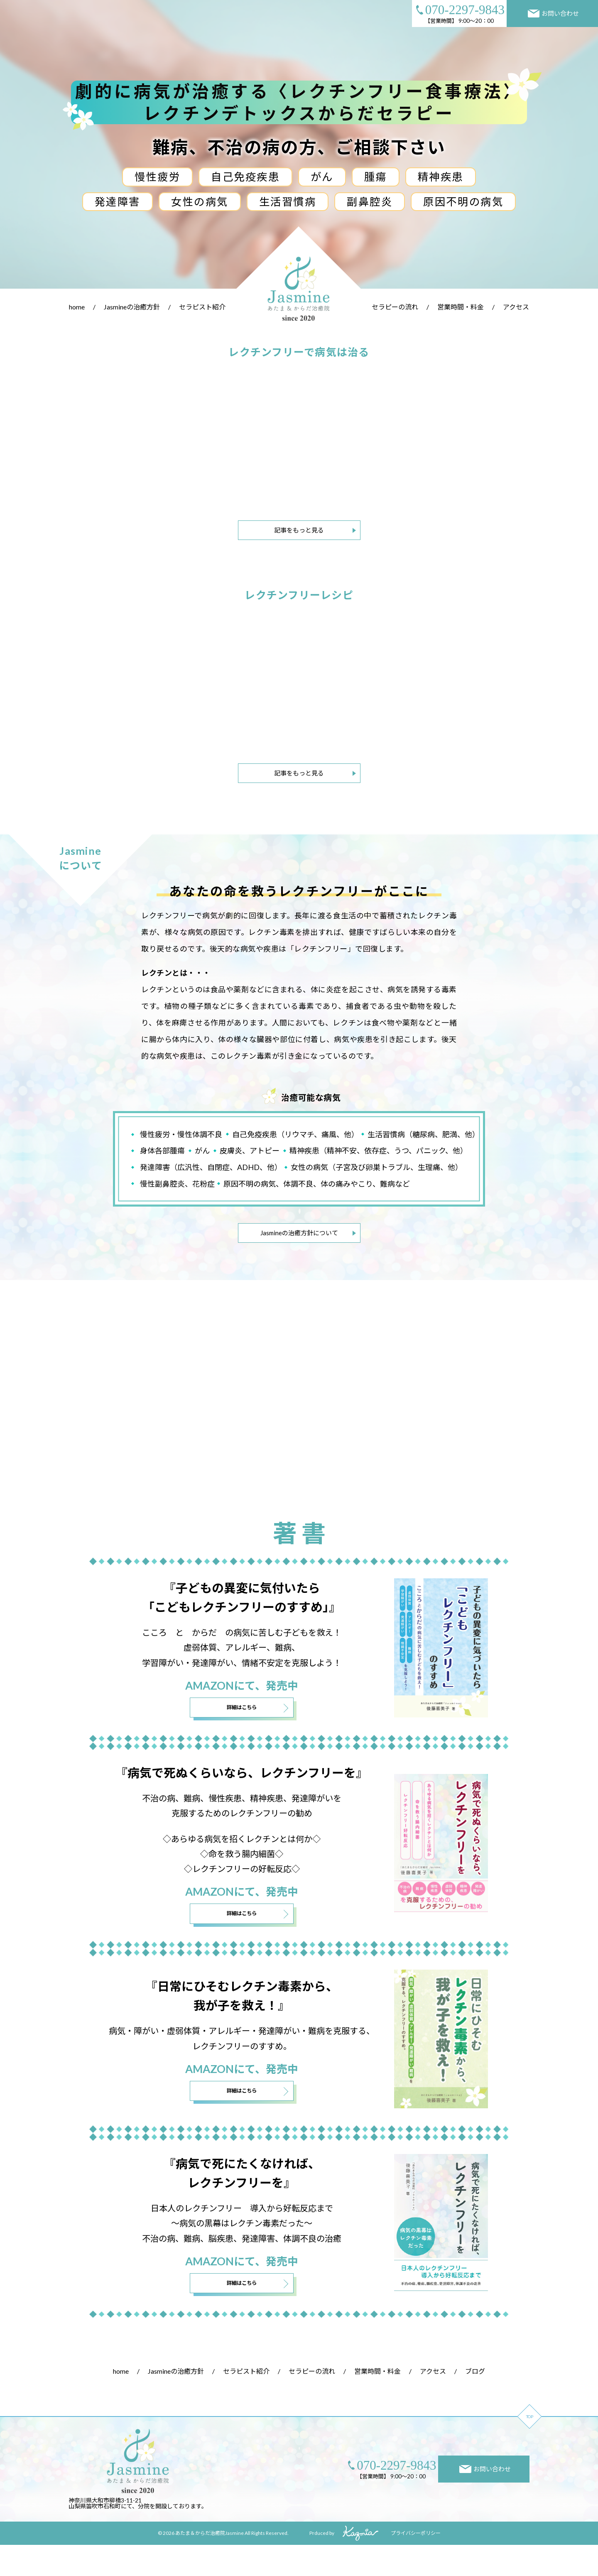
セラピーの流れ (395, 307)
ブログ (475, 2402)
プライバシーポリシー (416, 2564)
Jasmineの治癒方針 (132, 307)
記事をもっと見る (299, 530)
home (77, 307)
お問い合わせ (553, 13)
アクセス (516, 307)
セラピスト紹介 (202, 307)
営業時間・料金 (460, 307)
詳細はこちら (242, 1733)
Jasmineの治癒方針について (299, 1232)
